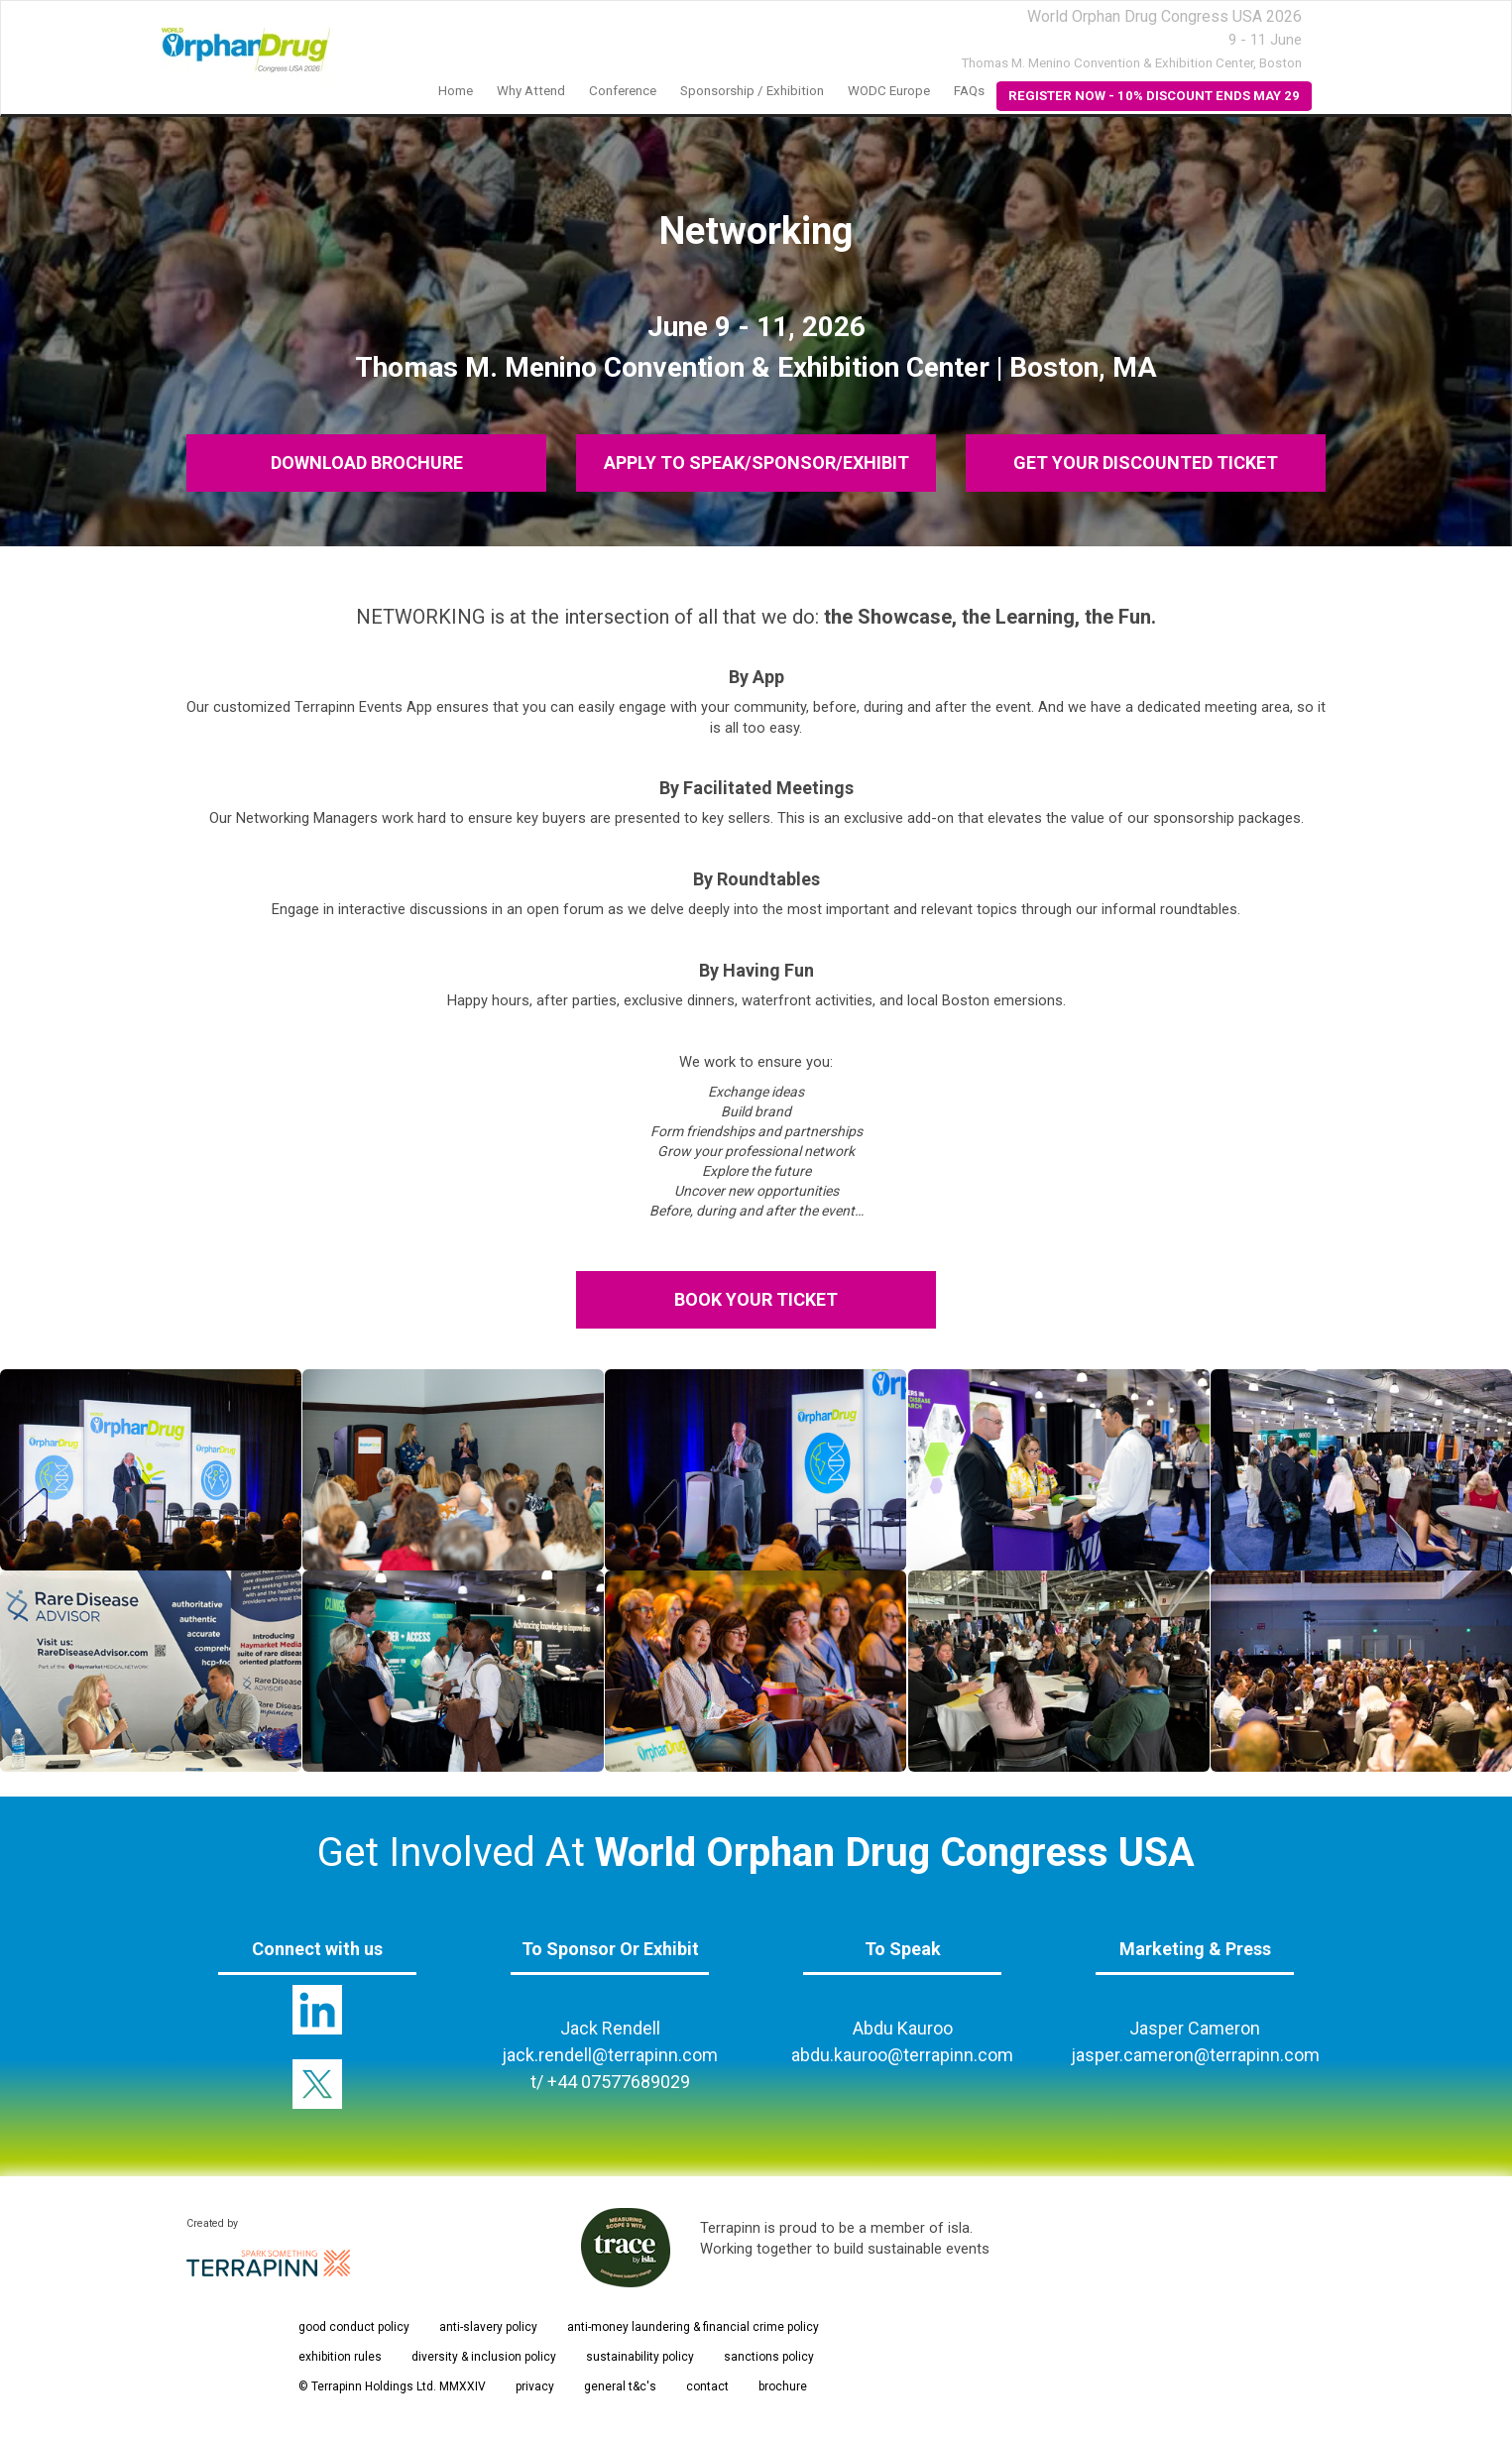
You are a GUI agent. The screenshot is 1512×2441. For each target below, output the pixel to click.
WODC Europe (889, 90)
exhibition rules (340, 2357)
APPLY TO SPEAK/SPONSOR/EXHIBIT (755, 462)
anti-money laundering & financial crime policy (693, 2327)
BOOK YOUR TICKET (756, 1299)
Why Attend (531, 90)
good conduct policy (353, 2327)
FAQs (969, 90)
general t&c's (620, 2386)
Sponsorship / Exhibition (752, 90)
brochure (782, 2386)
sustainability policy (640, 2357)
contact (707, 2386)
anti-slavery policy (488, 2327)
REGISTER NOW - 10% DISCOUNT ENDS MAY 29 (1154, 95)
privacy (535, 2386)
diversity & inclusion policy (483, 2357)
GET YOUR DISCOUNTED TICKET (1145, 462)
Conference (622, 90)
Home (455, 90)
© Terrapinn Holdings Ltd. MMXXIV (392, 2386)
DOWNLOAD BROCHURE (366, 462)
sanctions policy (769, 2357)
